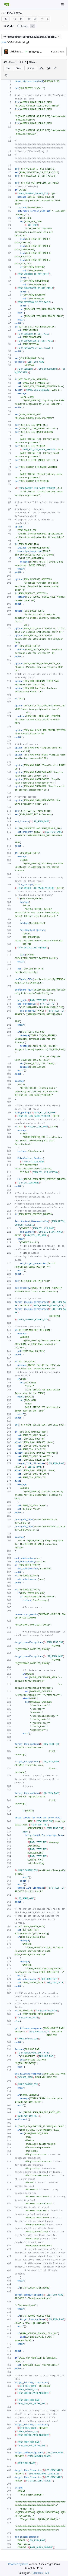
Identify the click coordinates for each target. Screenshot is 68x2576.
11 (21, 19)
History (30, 68)
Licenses (38, 2572)
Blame (19, 68)
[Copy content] (48, 68)
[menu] (24, 2573)
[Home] (7, 4)
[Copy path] (27, 42)
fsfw (10, 13)
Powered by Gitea (18, 2564)
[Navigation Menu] (62, 4)
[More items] (64, 26)
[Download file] (41, 68)
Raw (8, 68)
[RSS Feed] (5, 19)
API (47, 2572)
